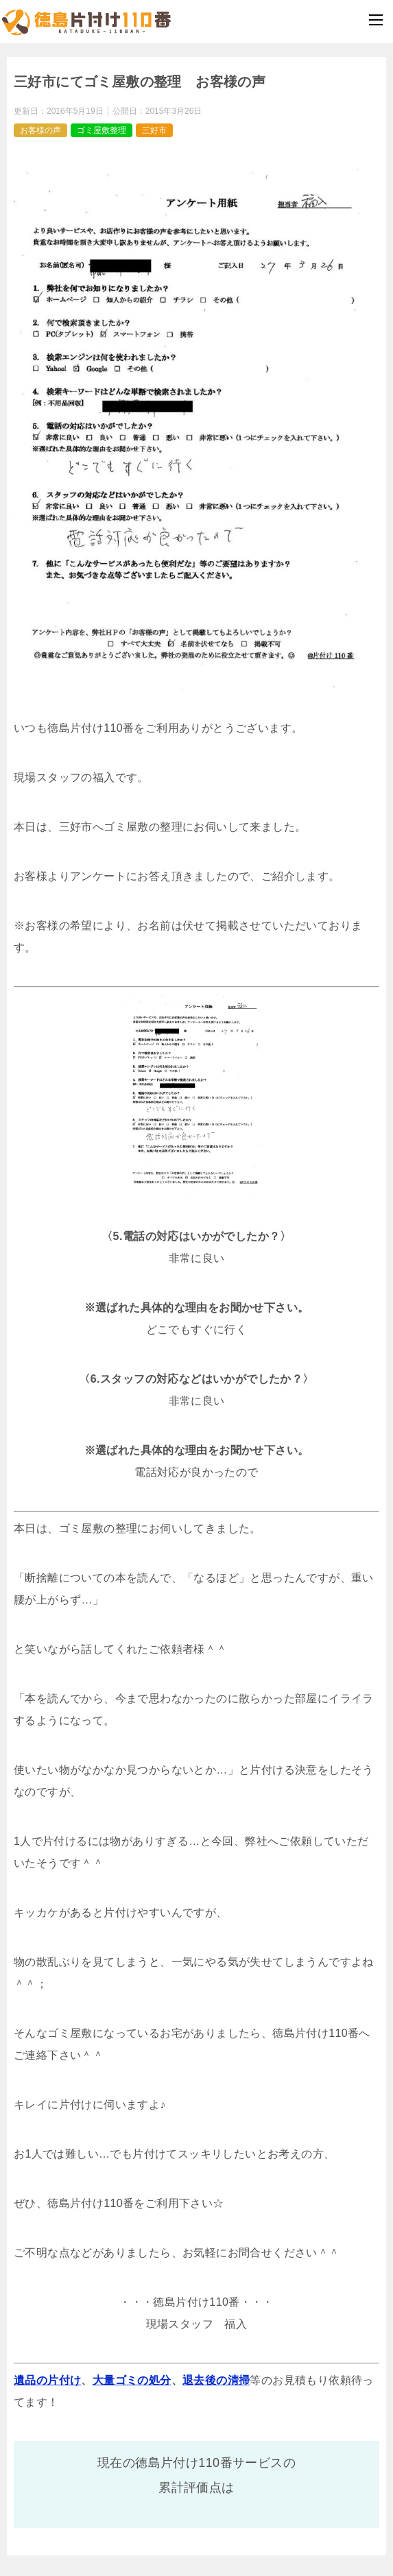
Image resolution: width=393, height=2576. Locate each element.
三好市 (154, 130)
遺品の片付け (47, 2380)
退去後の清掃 (216, 2380)
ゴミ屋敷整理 (101, 130)
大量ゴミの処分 (132, 2380)
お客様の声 (40, 130)
